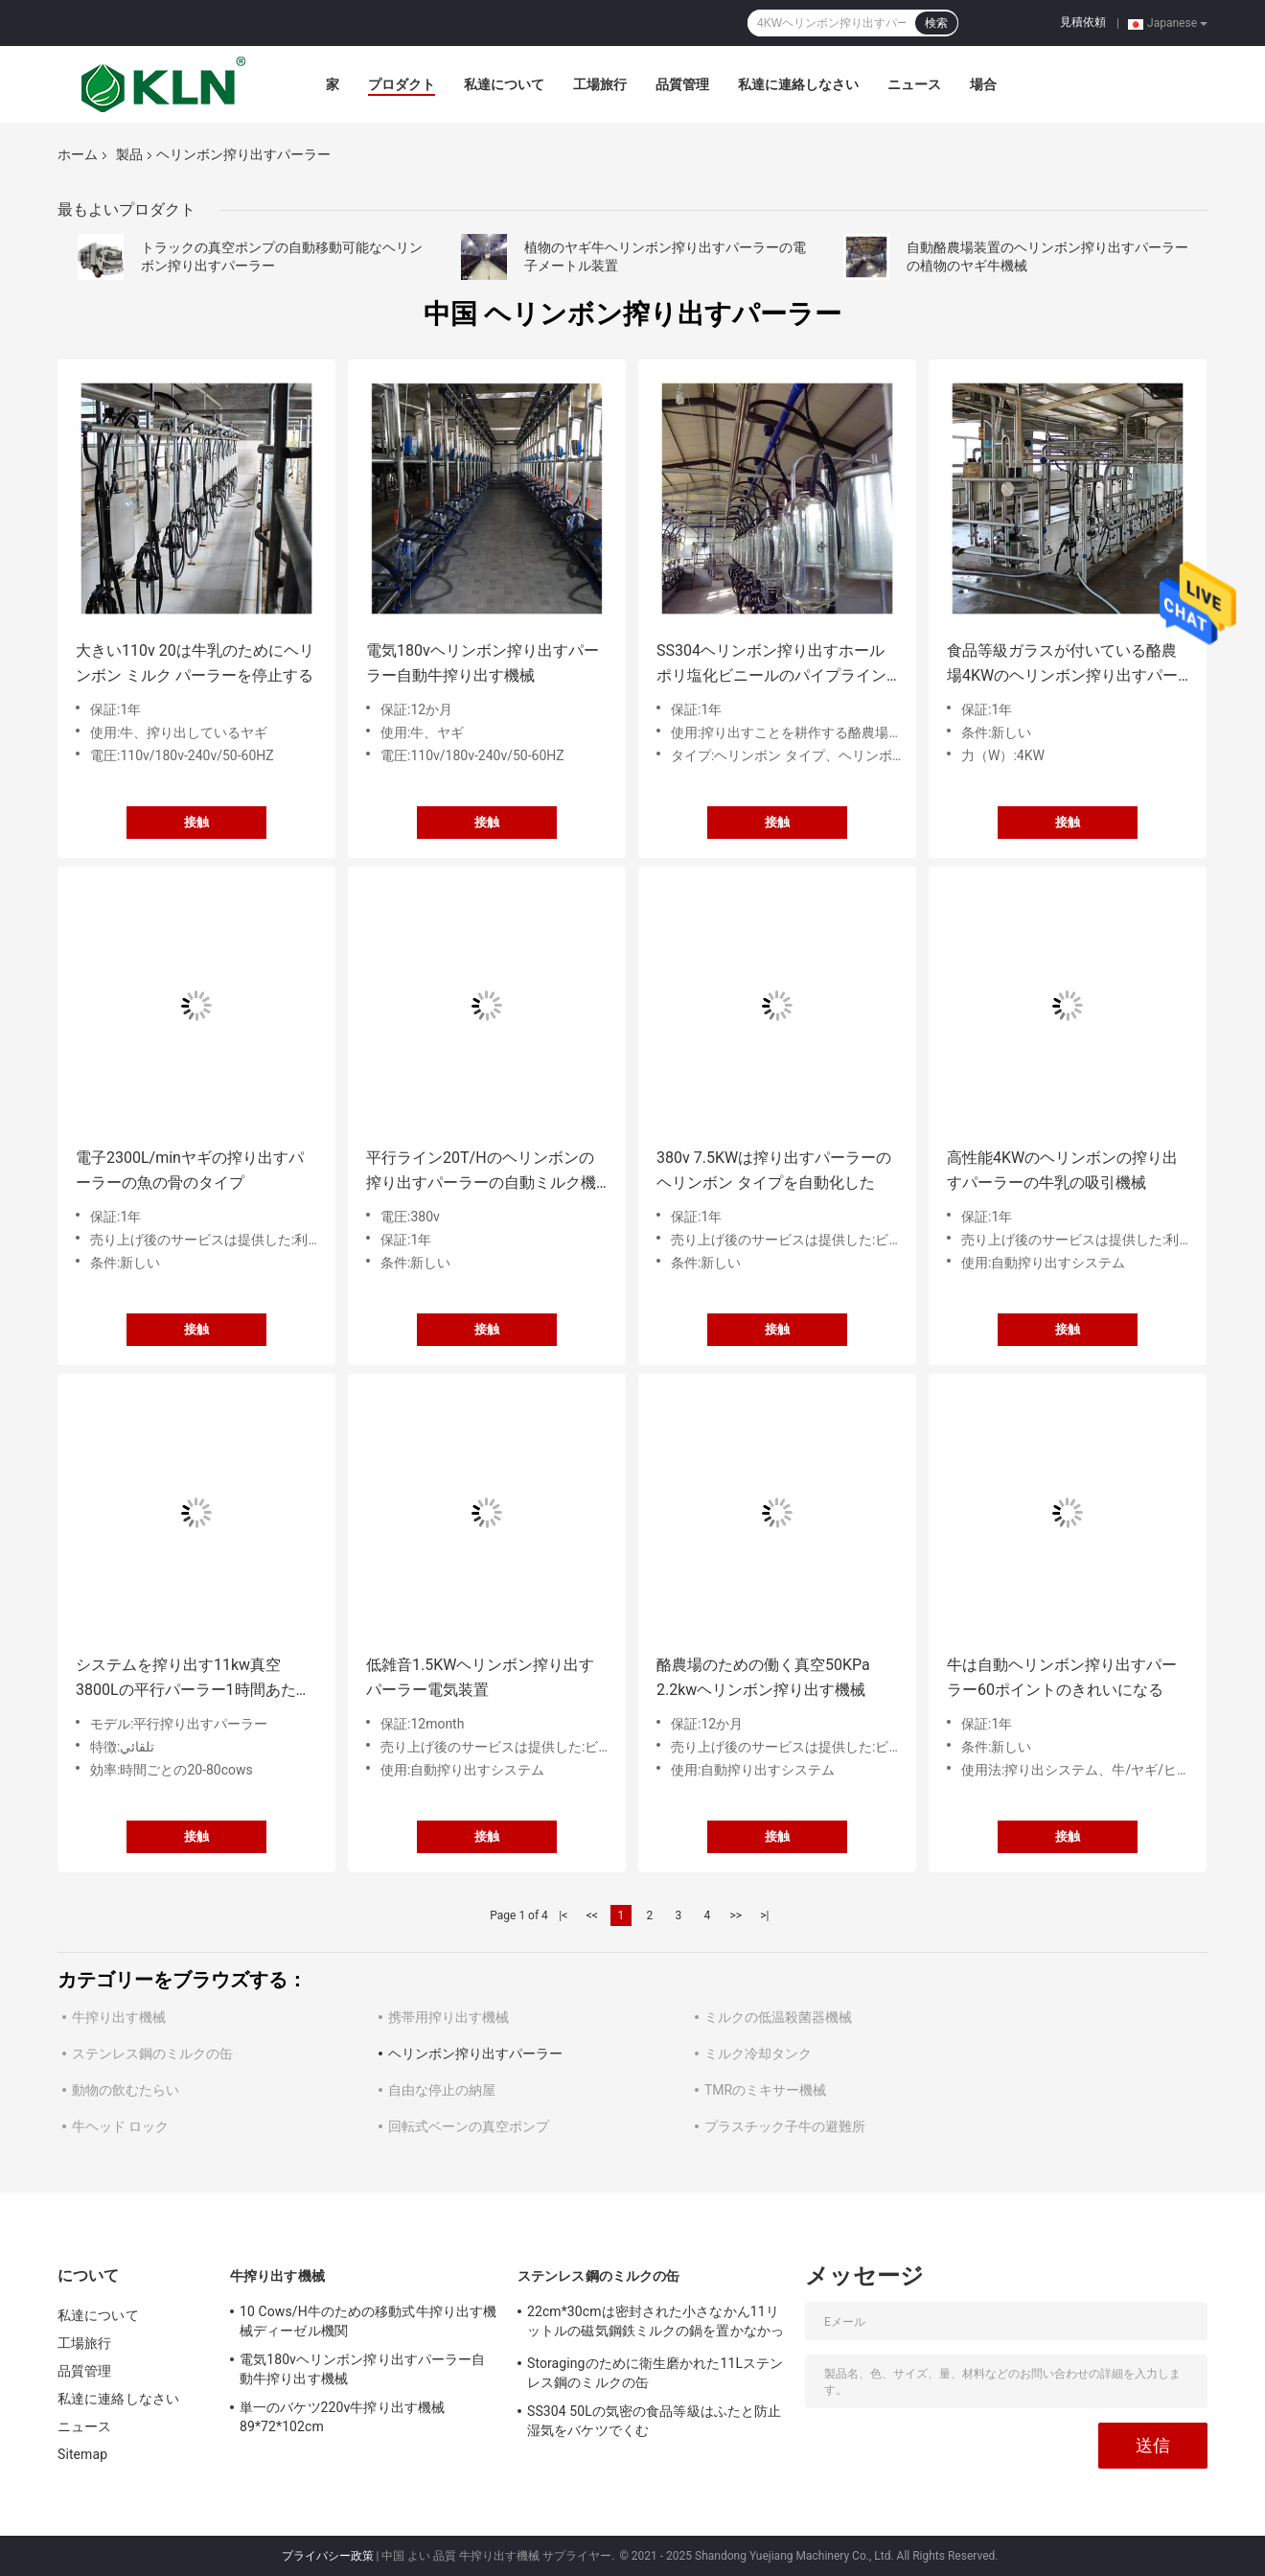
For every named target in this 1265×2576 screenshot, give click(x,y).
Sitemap (82, 2454)
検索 (936, 23)
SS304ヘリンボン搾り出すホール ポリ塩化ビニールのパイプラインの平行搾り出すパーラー (771, 664)
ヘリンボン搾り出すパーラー (475, 2053)
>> (735, 1915)
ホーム (78, 154)
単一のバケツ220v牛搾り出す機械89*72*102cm (342, 2417)
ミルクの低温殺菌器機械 (778, 2017)
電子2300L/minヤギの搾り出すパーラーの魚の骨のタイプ (190, 1170)
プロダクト (401, 84)
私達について (504, 84)
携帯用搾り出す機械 (448, 2017)
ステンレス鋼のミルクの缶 (152, 2053)
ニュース (914, 84)
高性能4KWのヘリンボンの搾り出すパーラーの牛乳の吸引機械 (1062, 1170)
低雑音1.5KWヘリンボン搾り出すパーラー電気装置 (480, 1677)
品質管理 (682, 84)
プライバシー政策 (328, 2556)
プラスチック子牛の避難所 (784, 2126)
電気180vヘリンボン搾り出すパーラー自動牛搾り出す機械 (482, 663)
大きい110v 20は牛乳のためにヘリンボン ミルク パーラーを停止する (195, 663)
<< (592, 1915)
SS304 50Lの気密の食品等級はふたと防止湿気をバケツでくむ (654, 2420)
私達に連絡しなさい (798, 84)
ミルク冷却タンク (758, 2053)
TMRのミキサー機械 (765, 2090)
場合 (983, 84)
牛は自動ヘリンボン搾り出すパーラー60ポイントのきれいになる (1062, 1677)
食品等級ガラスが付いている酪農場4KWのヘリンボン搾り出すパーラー (1062, 664)
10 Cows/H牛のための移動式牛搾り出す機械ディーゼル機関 (368, 2321)
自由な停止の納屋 (441, 2090)
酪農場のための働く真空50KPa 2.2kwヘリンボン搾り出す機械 (763, 1677)
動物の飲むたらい (125, 2090)
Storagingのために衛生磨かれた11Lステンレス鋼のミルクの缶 (655, 2373)
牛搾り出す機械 (119, 2017)
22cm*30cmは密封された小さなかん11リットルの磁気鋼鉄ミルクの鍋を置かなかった (655, 2324)
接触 (196, 822)
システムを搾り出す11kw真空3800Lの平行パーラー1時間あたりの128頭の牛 (193, 1679)
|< (563, 1915)
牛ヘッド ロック (120, 2126)
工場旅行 (600, 84)
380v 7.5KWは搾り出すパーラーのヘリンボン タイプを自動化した (773, 1170)
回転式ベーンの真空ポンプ (468, 2126)
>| (764, 1915)
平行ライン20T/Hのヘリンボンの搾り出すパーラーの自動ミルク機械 (481, 1172)
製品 (129, 154)
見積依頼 (1083, 22)
